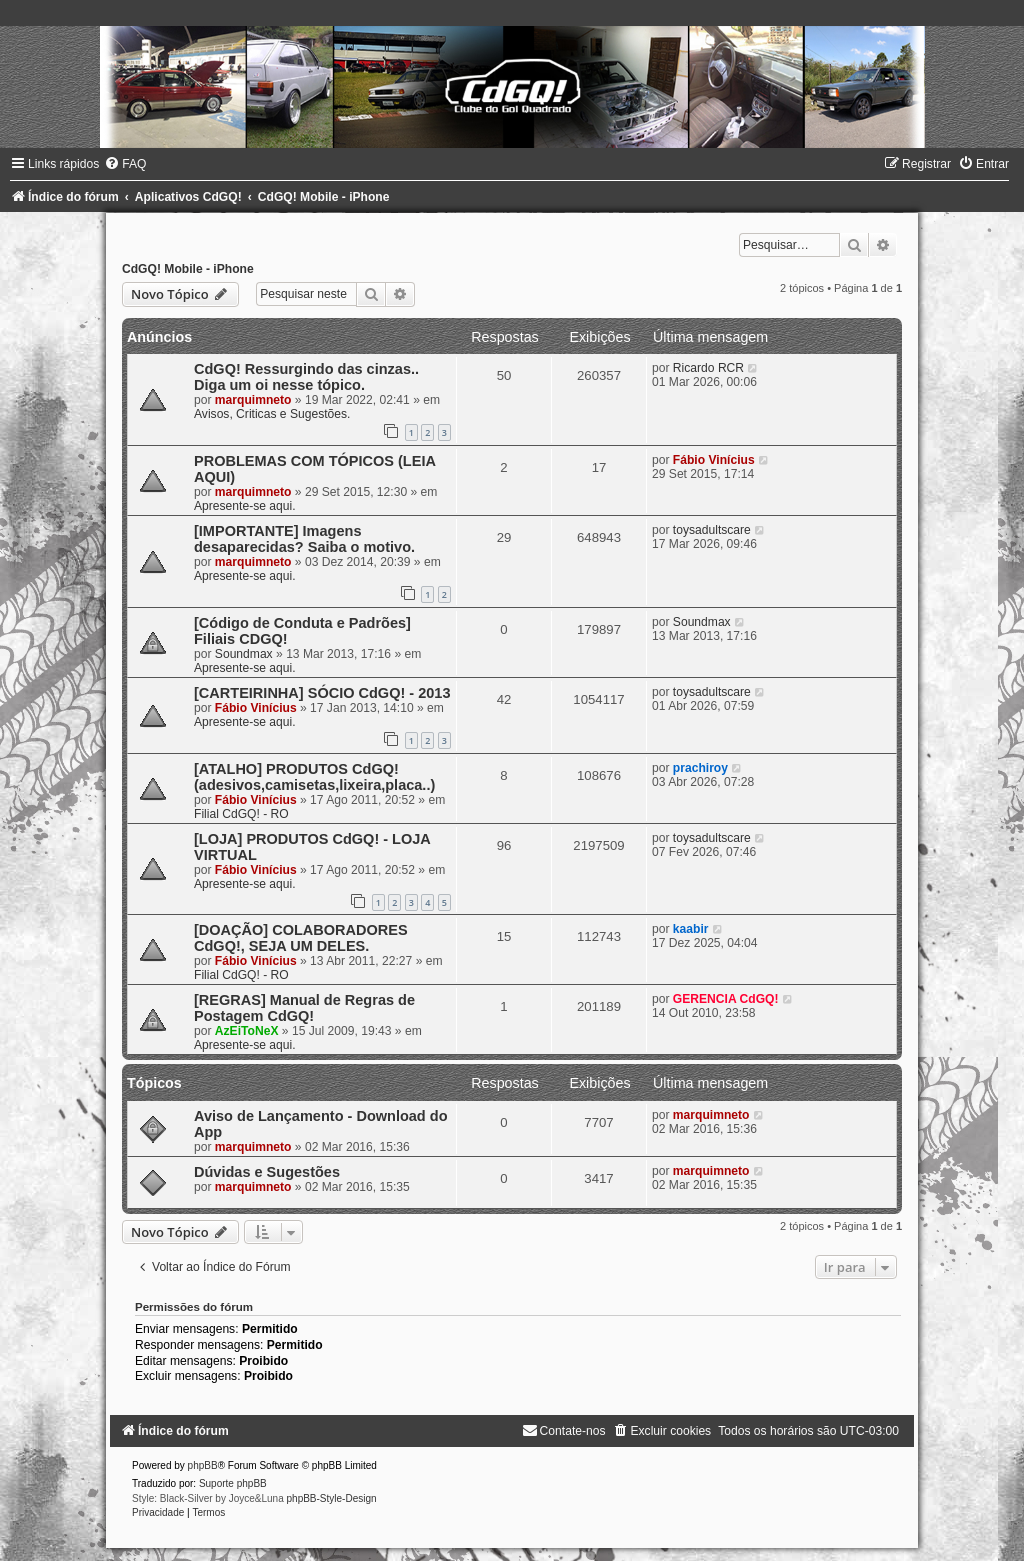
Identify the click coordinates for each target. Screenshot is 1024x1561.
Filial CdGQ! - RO (241, 814)
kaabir (691, 929)
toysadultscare (712, 530)
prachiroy (700, 768)
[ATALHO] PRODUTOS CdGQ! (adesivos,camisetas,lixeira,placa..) (314, 777)
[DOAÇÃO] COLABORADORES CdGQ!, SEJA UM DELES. (301, 938)
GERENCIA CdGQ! (726, 999)
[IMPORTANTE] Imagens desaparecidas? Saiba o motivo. (304, 539)
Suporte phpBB (233, 1483)
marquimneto (253, 400)
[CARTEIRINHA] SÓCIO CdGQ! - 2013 (322, 693)
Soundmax (244, 654)
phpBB (203, 1465)
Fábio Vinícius (714, 460)
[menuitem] (125, 164)
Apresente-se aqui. (245, 506)
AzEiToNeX (247, 1031)
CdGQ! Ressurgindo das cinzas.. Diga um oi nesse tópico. (306, 377)
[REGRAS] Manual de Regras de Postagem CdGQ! (304, 1008)
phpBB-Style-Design (332, 1498)
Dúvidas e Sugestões (267, 1172)
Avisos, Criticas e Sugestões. (272, 414)
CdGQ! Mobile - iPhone (188, 269)
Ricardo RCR (708, 368)
